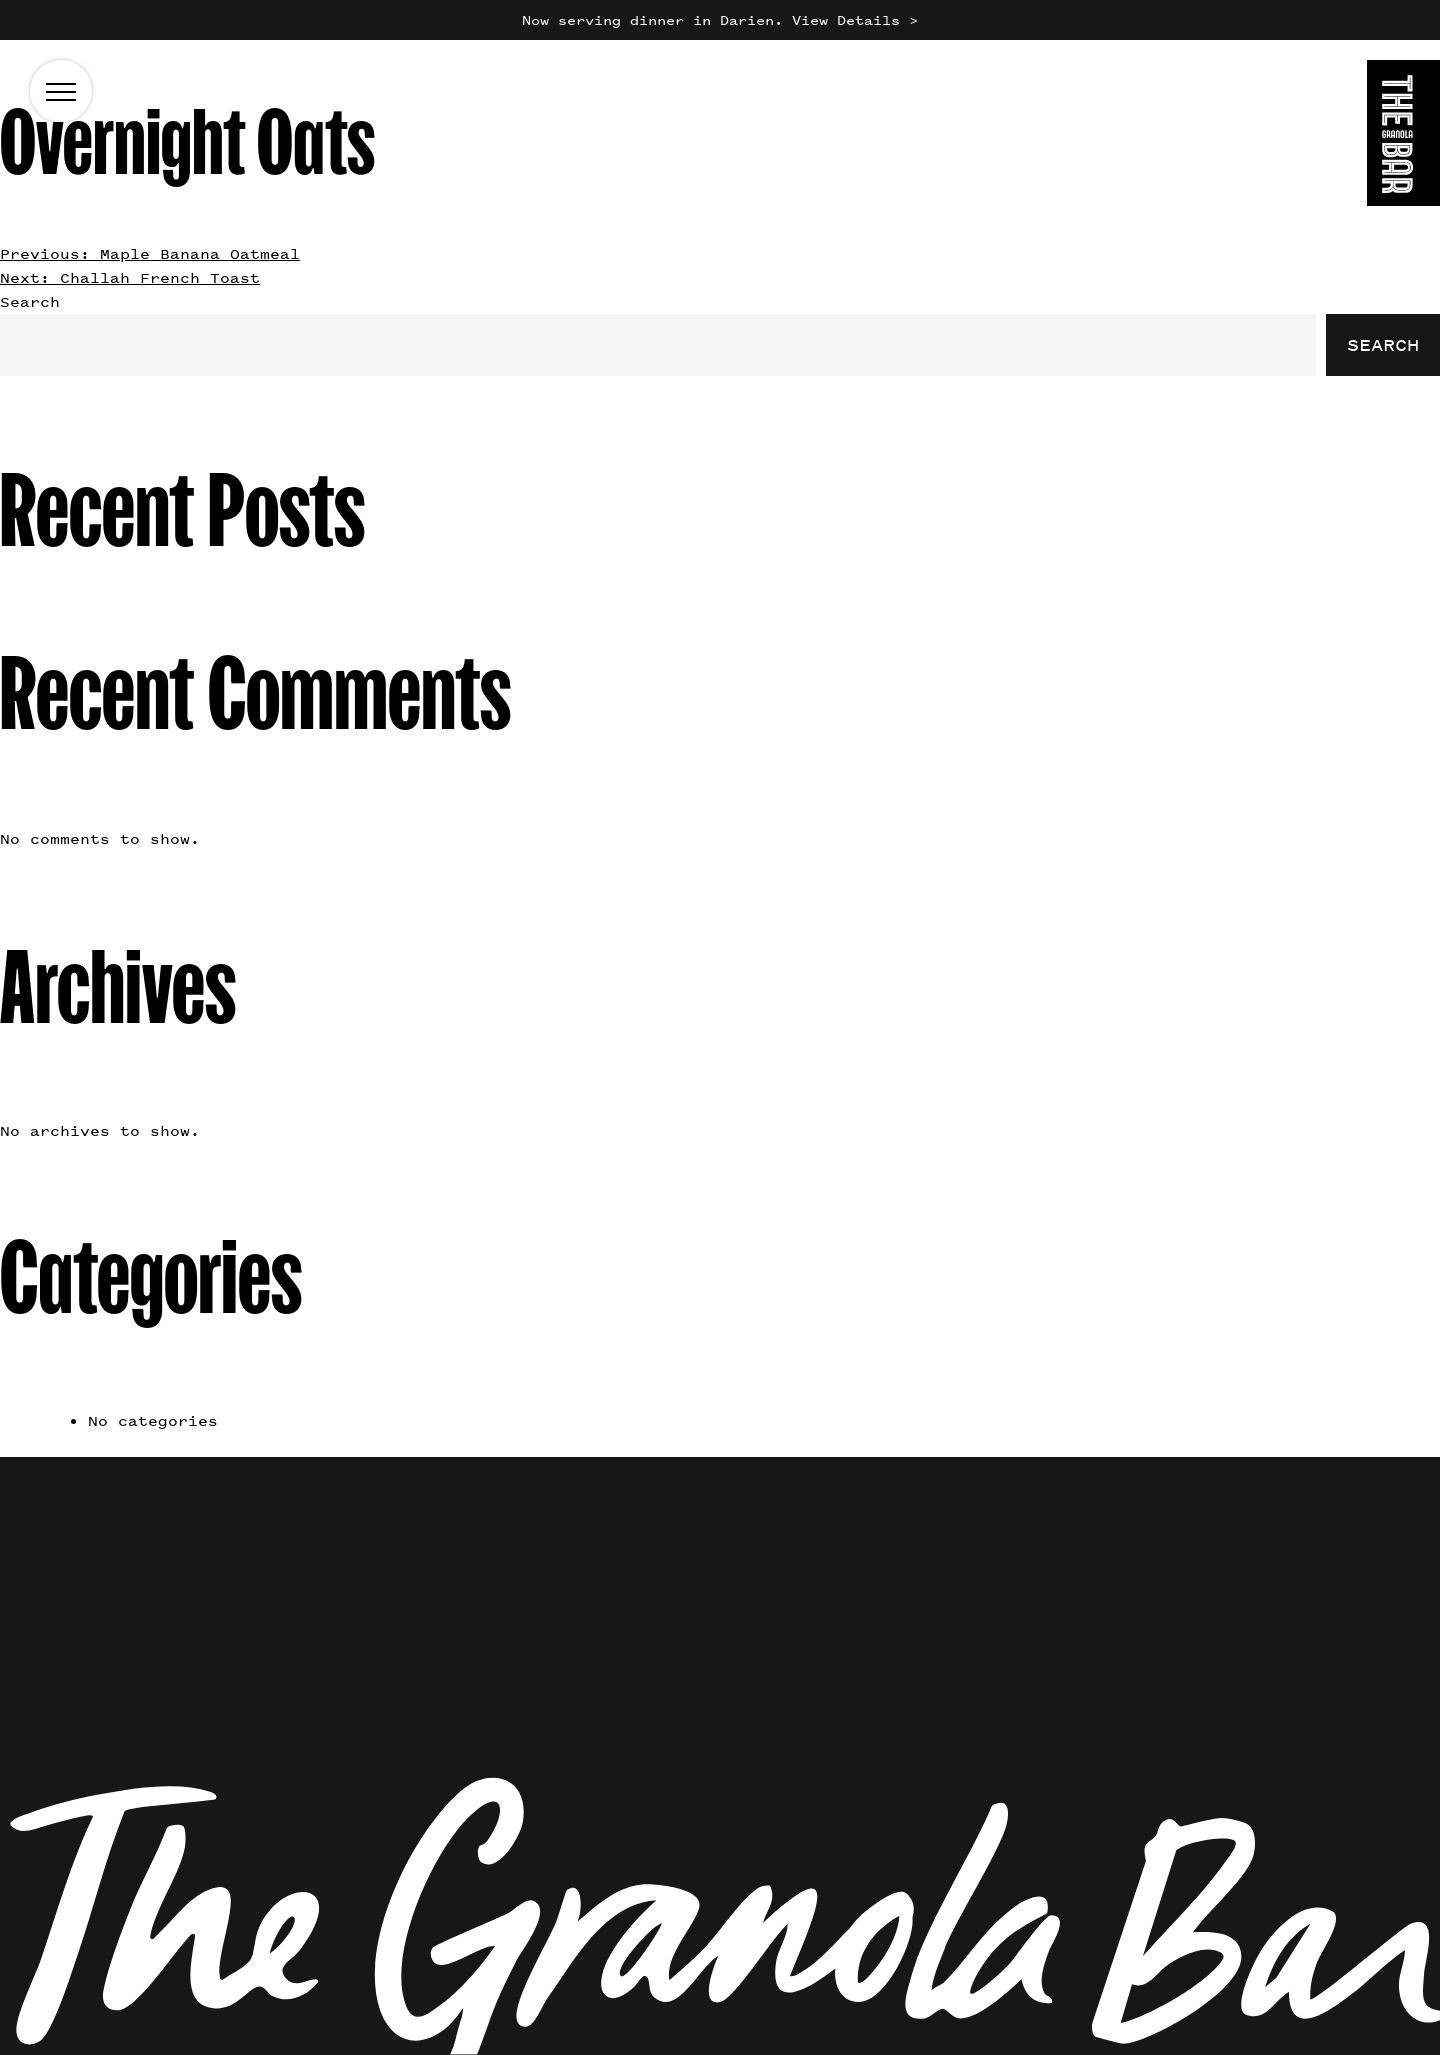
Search (30, 301)
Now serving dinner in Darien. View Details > (720, 19)
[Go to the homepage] (1403, 136)
